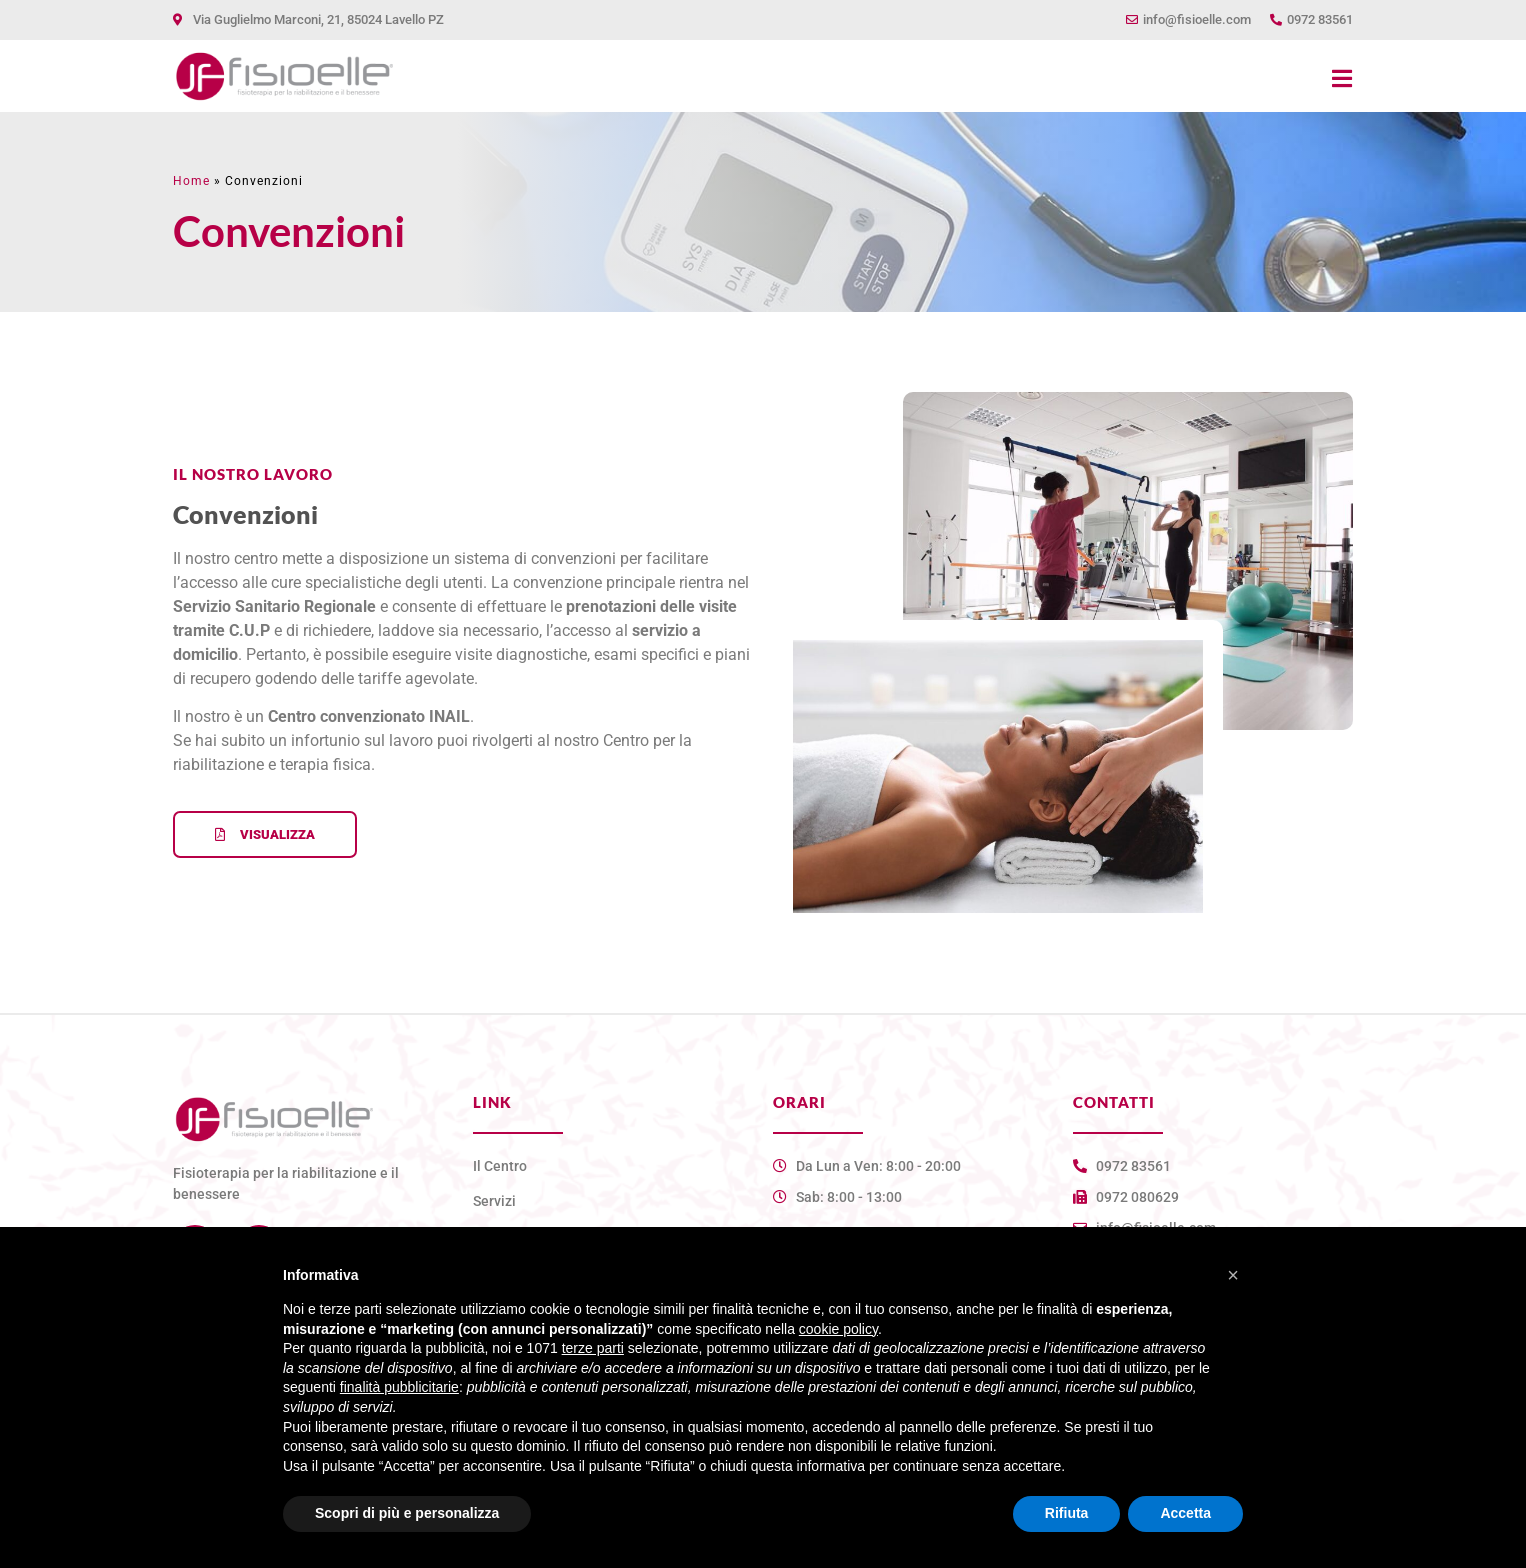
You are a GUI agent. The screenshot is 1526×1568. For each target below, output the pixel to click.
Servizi (494, 1201)
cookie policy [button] (838, 1329)
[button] (1233, 1275)
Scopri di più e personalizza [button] (407, 1513)
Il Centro (500, 1166)
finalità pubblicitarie (399, 1387)
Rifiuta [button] (1067, 1513)
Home (191, 181)
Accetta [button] (1185, 1513)
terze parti (593, 1348)
